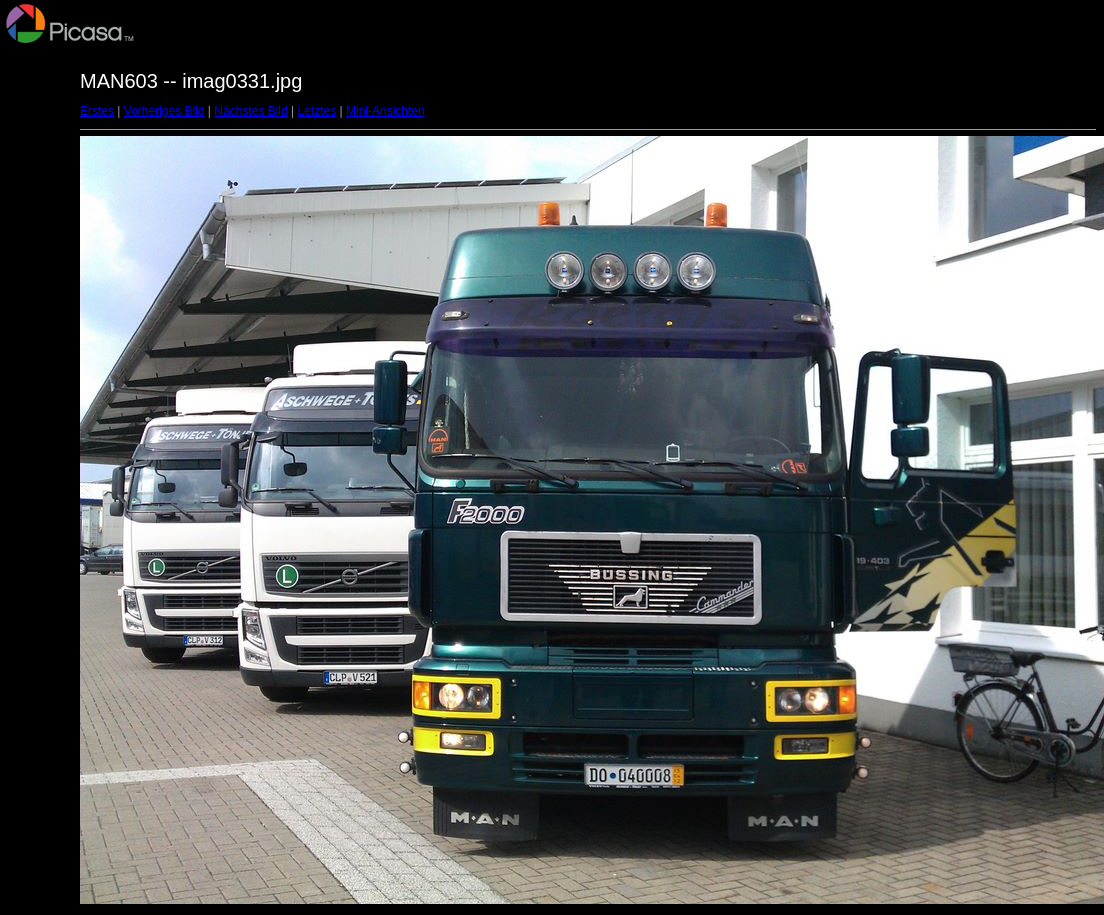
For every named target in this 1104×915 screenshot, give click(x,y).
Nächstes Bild (250, 111)
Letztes (317, 111)
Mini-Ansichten (385, 111)
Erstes (97, 111)
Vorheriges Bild (164, 111)
